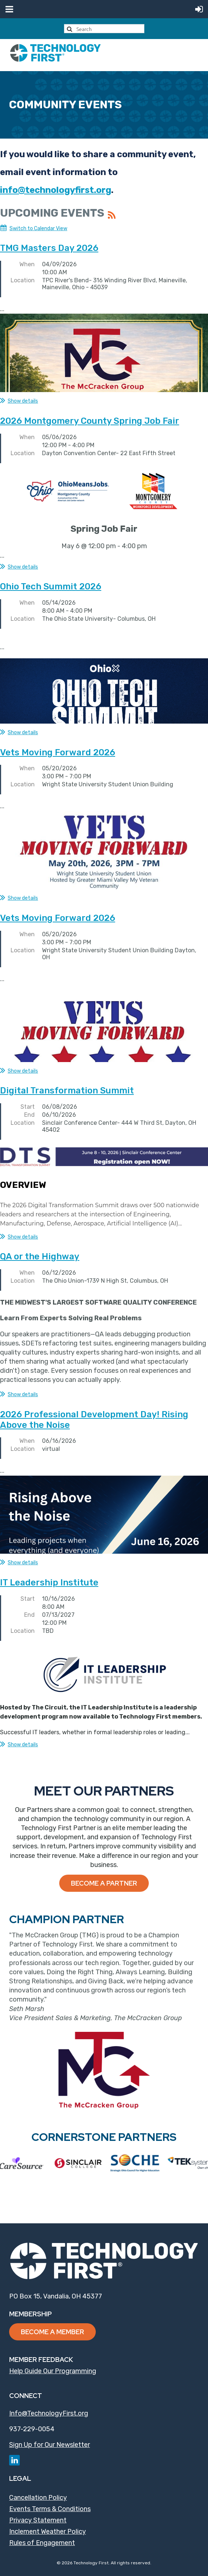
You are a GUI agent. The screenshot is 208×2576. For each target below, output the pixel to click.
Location (23, 280)
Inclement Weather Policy (47, 2531)
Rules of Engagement (42, 2543)
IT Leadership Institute (49, 1582)
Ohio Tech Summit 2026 (50, 586)
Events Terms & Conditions (50, 2509)
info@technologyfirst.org (55, 190)
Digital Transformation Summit (67, 1090)
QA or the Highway (39, 1256)
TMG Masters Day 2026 (49, 248)
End (29, 1114)
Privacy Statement (38, 2520)
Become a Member (52, 2332)
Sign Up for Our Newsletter (49, 2445)
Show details (23, 401)
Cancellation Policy (38, 2498)
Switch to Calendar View (38, 228)
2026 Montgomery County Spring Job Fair (89, 421)
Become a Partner (104, 1883)
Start (27, 1106)
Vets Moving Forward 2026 (57, 752)
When (27, 264)
